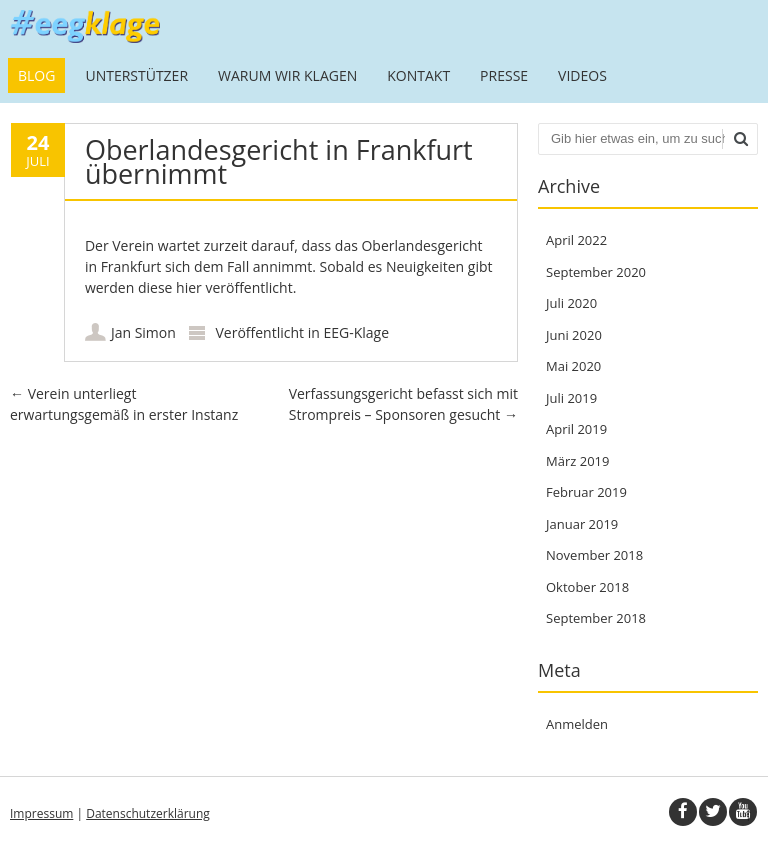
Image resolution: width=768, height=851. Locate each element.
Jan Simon (143, 332)
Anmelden (577, 724)
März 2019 (577, 461)
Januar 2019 (582, 524)
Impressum (41, 813)
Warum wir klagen (287, 75)
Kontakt (418, 75)
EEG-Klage (356, 332)
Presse (504, 75)
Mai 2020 (573, 366)
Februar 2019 (586, 492)
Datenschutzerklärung (148, 813)
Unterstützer (136, 75)
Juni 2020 (574, 335)
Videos (582, 75)
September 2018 (596, 618)
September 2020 (596, 272)
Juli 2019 (571, 398)
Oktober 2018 (587, 587)
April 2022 (576, 240)
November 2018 (594, 555)
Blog (36, 75)
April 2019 (576, 429)
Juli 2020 (571, 303)
